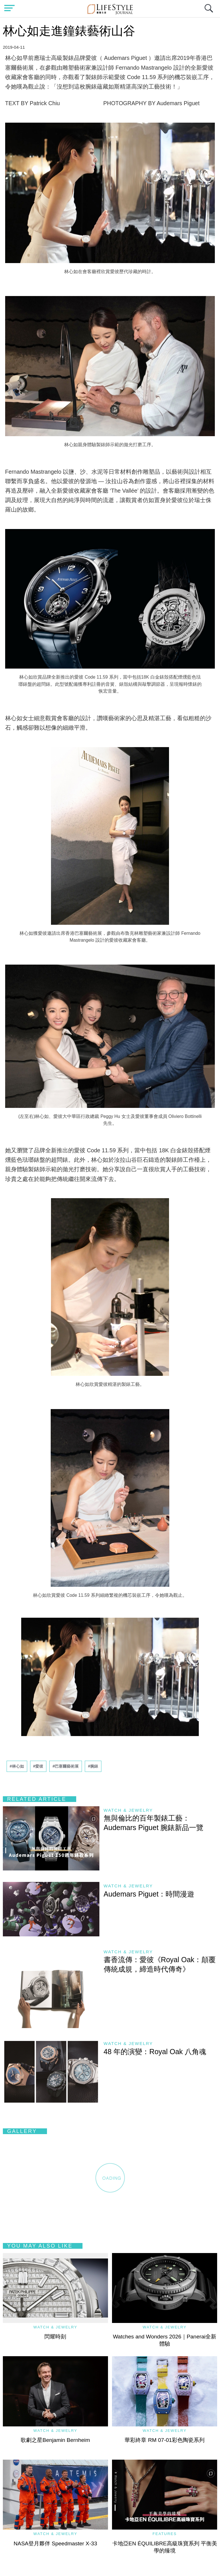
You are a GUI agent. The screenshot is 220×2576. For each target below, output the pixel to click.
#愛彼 (38, 1766)
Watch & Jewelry (128, 1810)
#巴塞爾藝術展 (65, 1766)
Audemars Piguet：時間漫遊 (149, 1894)
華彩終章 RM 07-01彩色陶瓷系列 (165, 2440)
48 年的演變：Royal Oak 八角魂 (155, 2052)
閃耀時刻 (55, 2337)
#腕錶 (93, 1766)
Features (165, 2534)
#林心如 (17, 1766)
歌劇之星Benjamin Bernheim (55, 2440)
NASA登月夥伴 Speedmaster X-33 (55, 2543)
